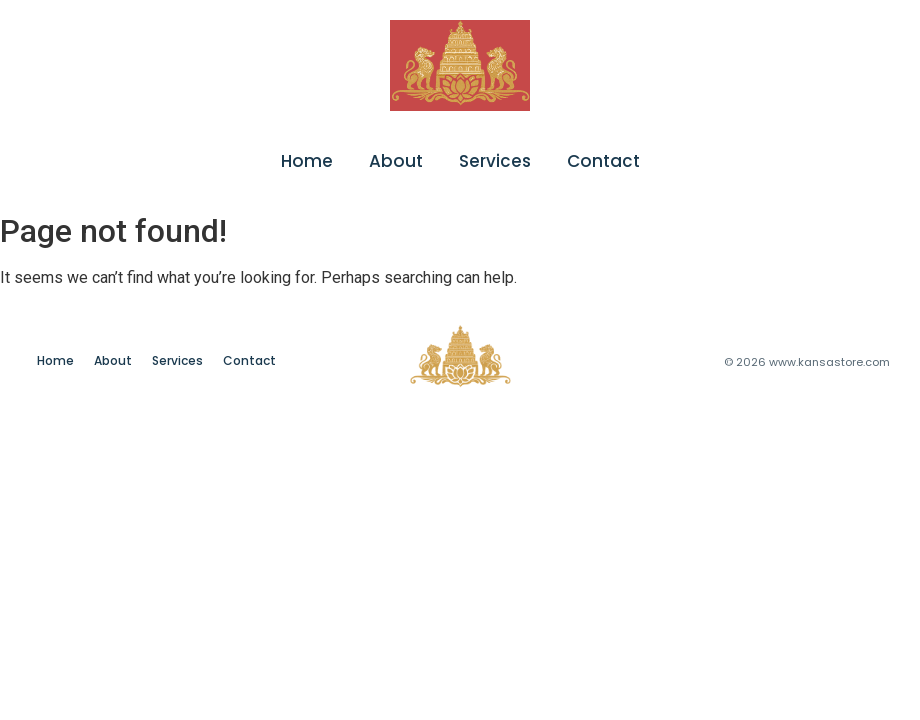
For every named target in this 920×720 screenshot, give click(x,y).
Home (307, 161)
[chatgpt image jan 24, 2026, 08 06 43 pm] (460, 65)
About (396, 161)
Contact (603, 161)
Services (495, 161)
